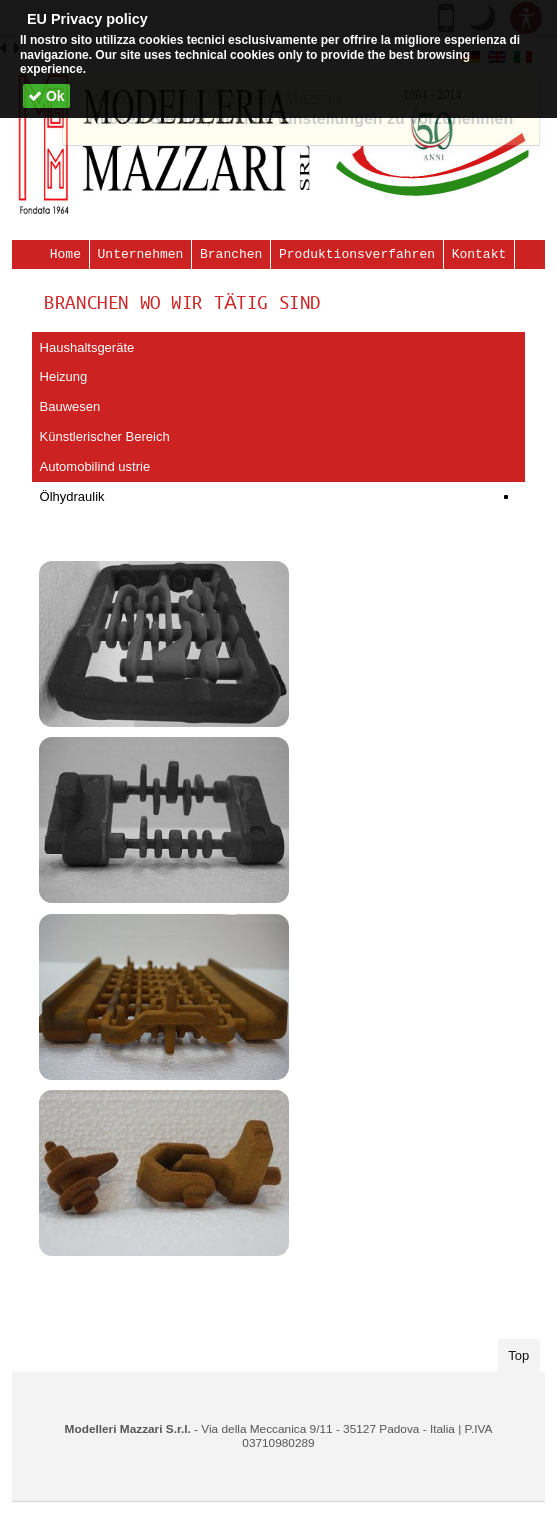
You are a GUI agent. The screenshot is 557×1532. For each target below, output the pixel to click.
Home (65, 254)
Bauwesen (70, 406)
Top (523, 1354)
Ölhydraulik (72, 496)
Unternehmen (141, 254)
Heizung (64, 376)
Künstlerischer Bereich (105, 436)
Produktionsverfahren (357, 254)
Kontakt (479, 254)
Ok (46, 96)
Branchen (231, 254)
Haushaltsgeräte (87, 347)
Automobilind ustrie (95, 466)
